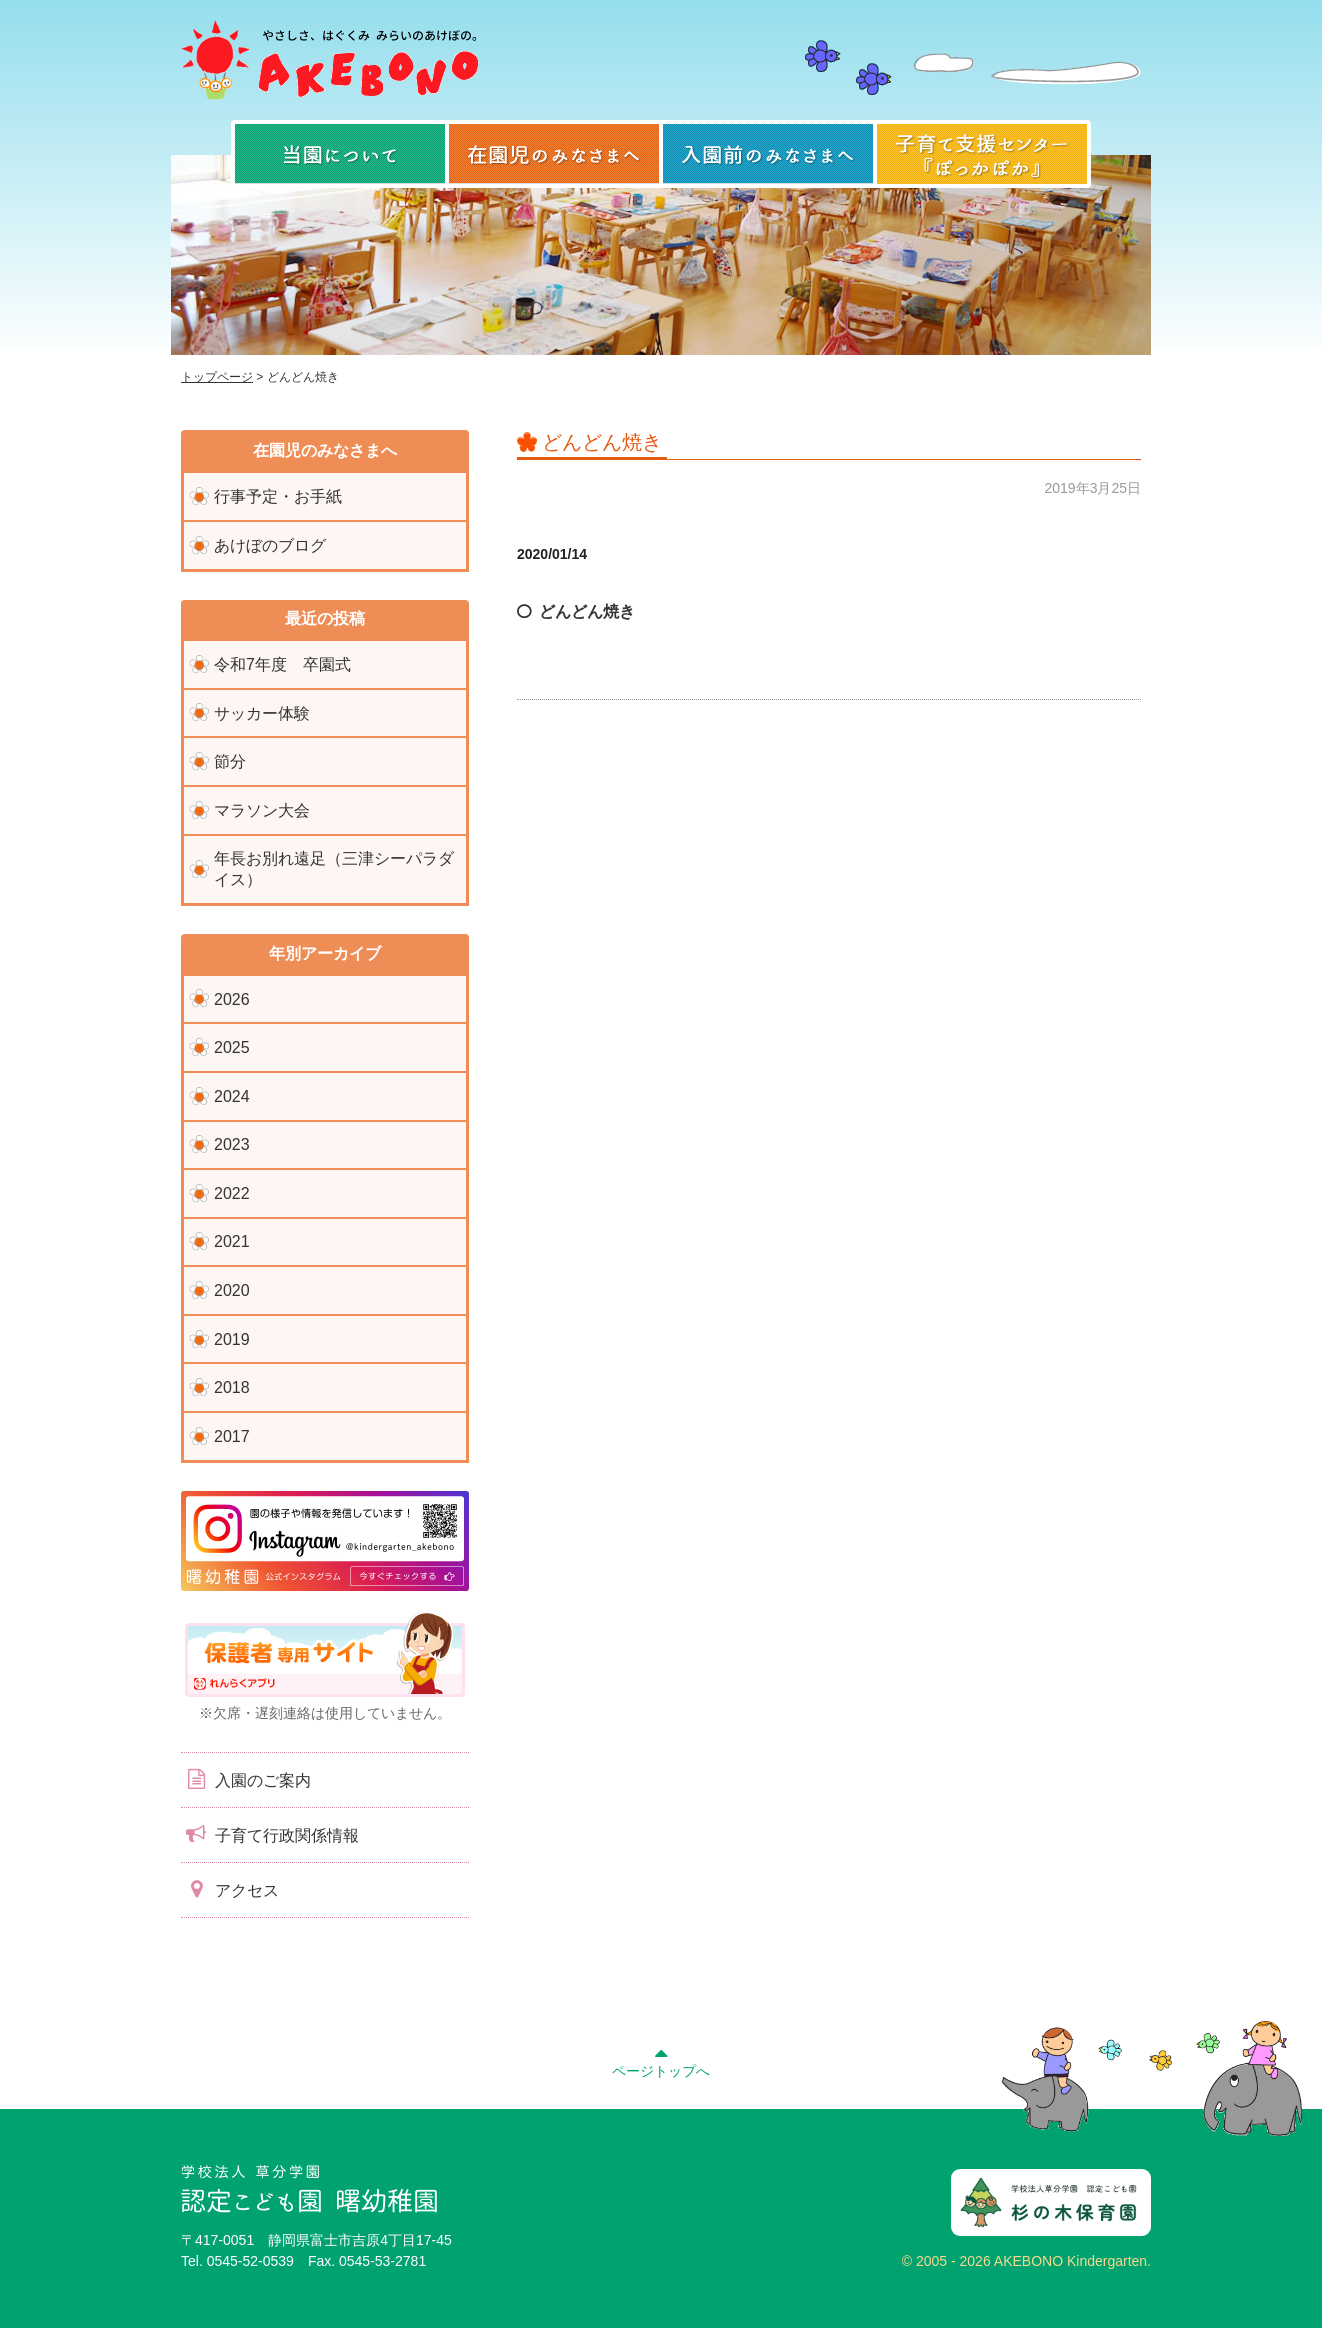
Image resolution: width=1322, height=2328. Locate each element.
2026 (232, 999)
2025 (232, 1047)
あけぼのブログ (270, 545)
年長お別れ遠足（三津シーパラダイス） (334, 869)
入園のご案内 (246, 1779)
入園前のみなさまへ (768, 154)
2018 (232, 1387)
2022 (232, 1193)
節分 (230, 761)
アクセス (230, 1889)
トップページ (217, 377)
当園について (340, 154)
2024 (232, 1096)
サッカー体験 (262, 713)
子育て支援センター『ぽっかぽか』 (982, 154)
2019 (232, 1339)
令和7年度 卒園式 (282, 664)
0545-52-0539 (250, 2261)
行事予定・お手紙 (278, 496)
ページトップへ (661, 2060)
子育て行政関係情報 (270, 1834)
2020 (232, 1290)
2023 (232, 1144)
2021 (232, 1241)
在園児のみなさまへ (554, 154)
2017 (232, 1436)
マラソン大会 (262, 810)
